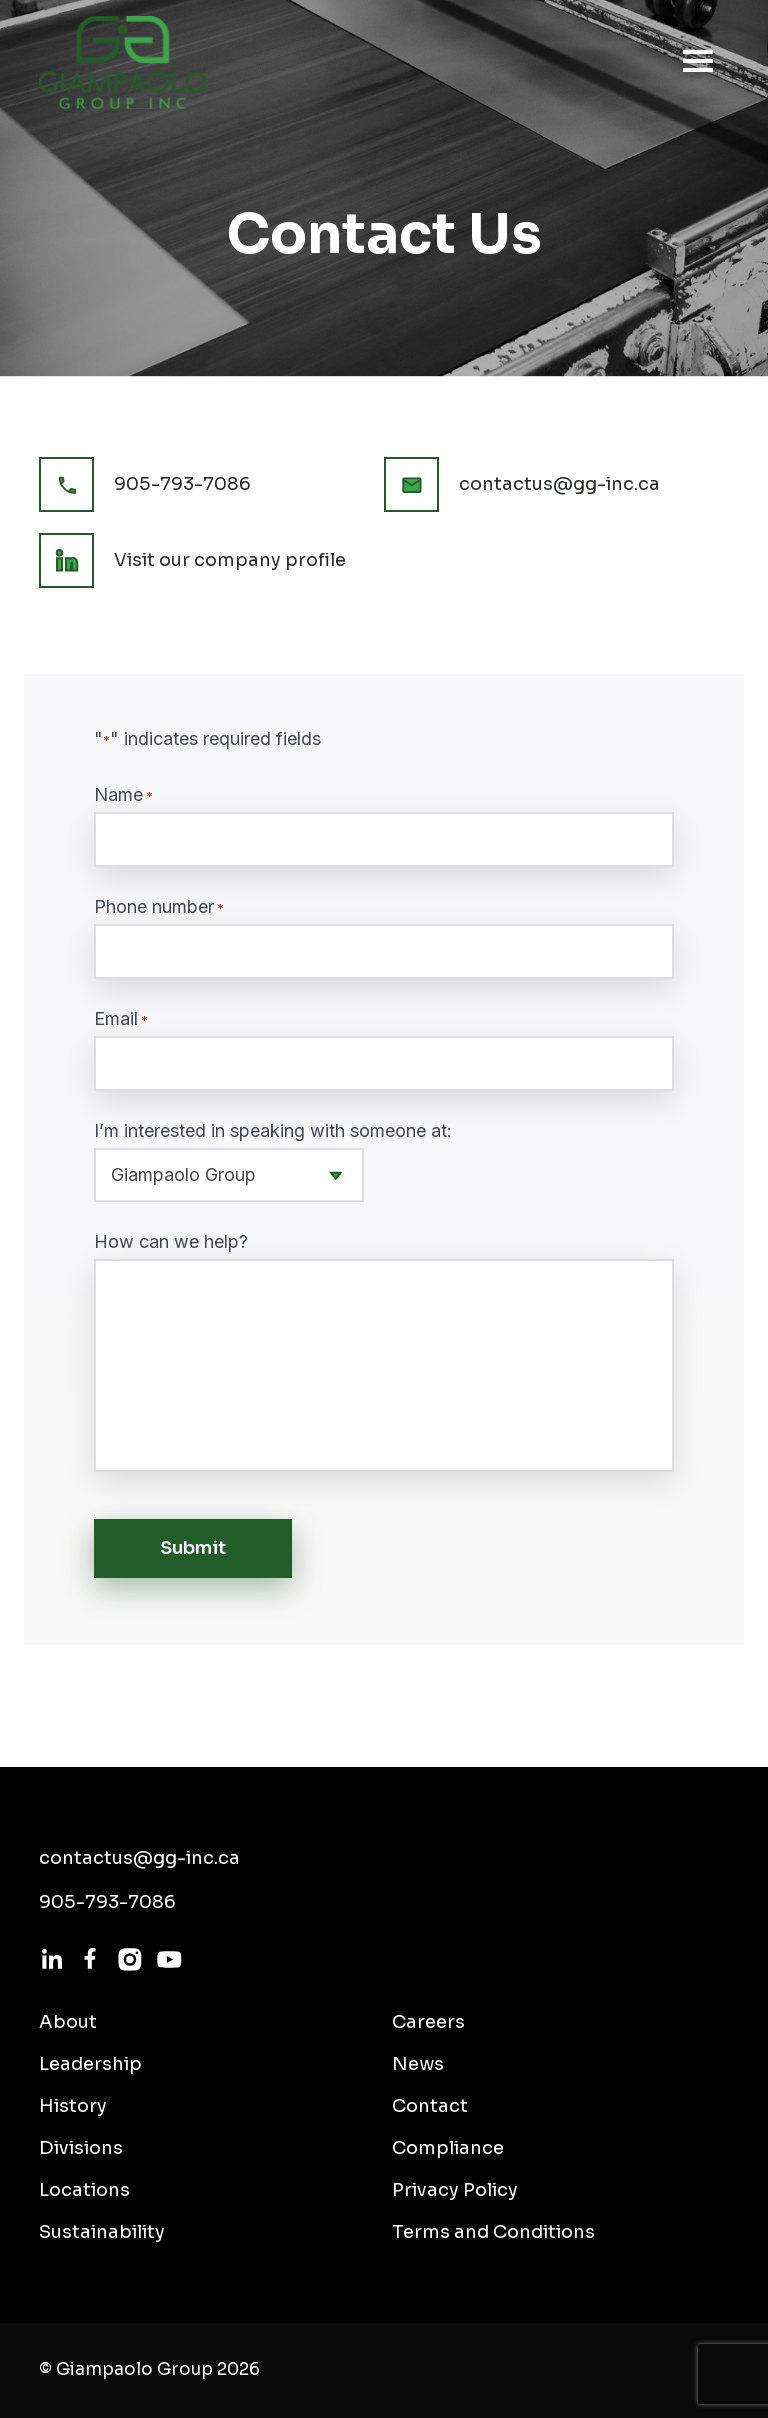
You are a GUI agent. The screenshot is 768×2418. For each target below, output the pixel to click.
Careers (428, 2022)
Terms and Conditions (493, 2232)
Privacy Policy (455, 2190)
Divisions (81, 2148)
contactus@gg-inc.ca (559, 484)
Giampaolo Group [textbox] (183, 1174)
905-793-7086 (182, 484)
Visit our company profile (230, 560)
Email (121, 1019)
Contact (430, 2106)
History (73, 2106)
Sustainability (102, 2232)
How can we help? (171, 1242)
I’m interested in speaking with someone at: (273, 1131)
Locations (84, 2190)
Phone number (159, 907)
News (418, 2064)
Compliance (448, 2148)
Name (123, 795)
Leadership (90, 2064)
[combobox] (229, 1175)
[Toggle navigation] (692, 61)
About (68, 2022)
